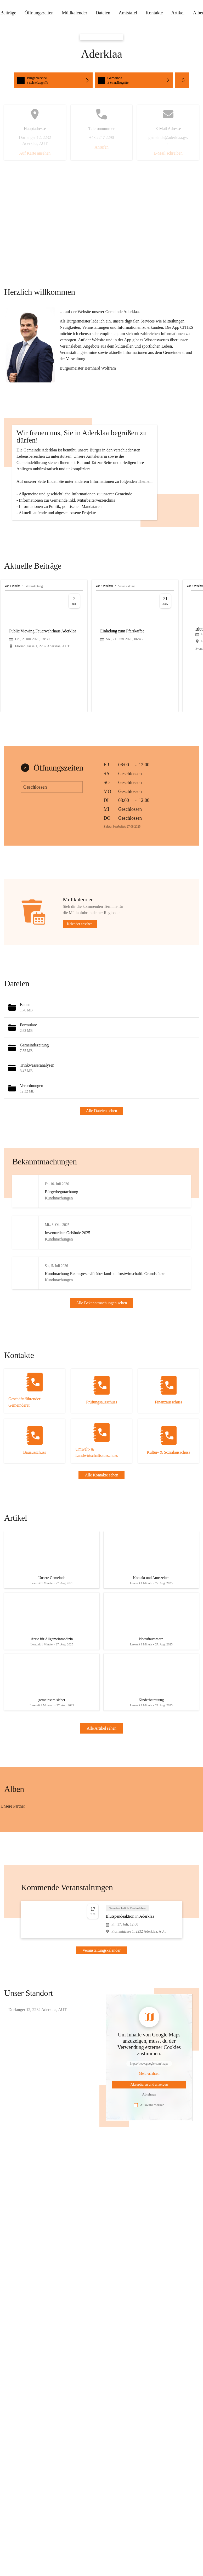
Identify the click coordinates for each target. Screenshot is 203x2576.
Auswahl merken (149, 2196)
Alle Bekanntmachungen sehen (101, 1374)
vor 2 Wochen (104, 648)
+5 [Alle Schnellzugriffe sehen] (181, 80)
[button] (30, 344)
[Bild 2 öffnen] (16, 1905)
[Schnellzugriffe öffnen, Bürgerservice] (53, 80)
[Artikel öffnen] (51, 1641)
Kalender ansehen (80, 987)
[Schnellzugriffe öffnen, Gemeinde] (134, 80)
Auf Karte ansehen (34, 153)
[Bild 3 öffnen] (50, 1905)
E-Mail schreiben (168, 153)
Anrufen (101, 147)
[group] (101, 708)
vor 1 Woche (12, 648)
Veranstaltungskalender (101, 2041)
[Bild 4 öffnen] (84, 1905)
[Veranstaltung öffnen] (101, 2010)
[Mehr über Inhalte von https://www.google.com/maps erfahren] (149, 2165)
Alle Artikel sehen (101, 1819)
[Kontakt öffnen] (34, 1471)
